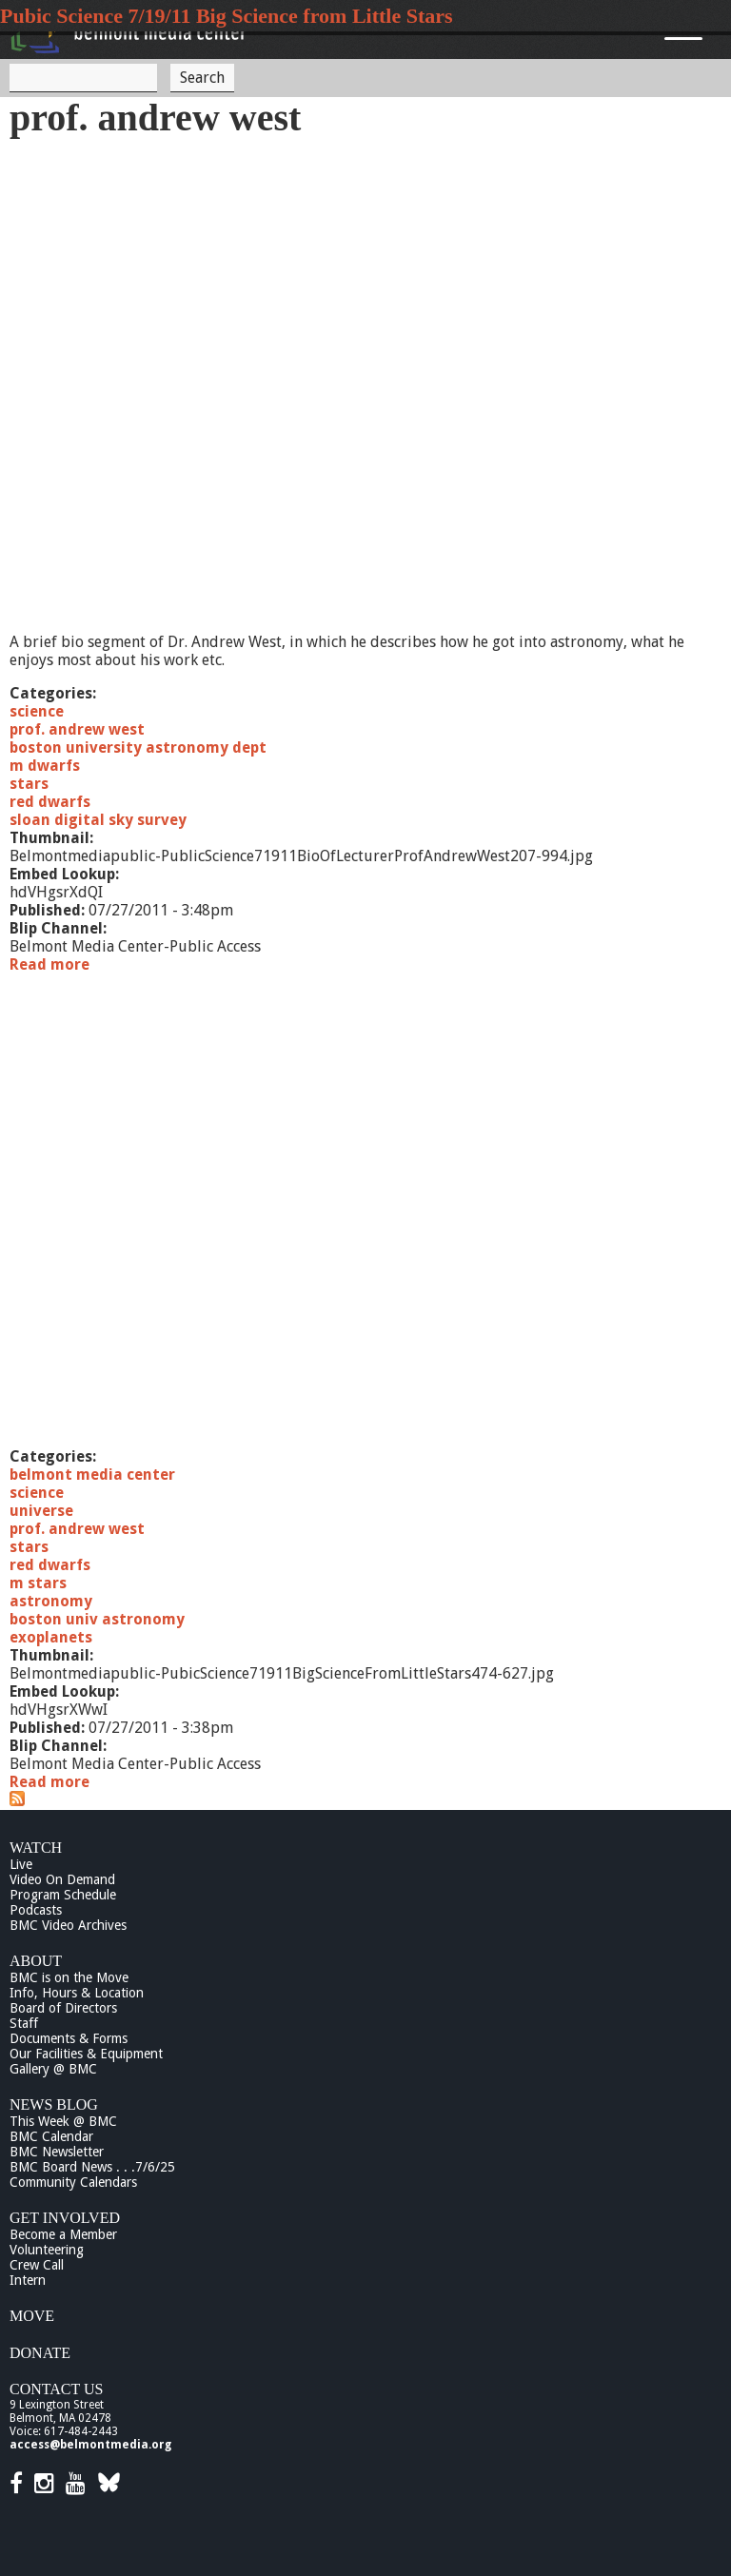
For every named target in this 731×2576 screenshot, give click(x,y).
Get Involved (65, 2218)
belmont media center (92, 1474)
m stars (38, 1583)
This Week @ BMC (63, 2121)
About (36, 1961)
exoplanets (51, 1637)
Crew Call (37, 2264)
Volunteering (47, 2249)
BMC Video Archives (68, 1925)
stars (29, 784)
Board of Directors (63, 2008)
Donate (40, 2353)
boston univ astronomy (97, 1619)
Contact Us (56, 2389)
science (37, 711)
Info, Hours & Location (77, 1992)
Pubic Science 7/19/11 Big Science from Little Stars (226, 16)
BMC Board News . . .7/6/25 (92, 2166)
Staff (24, 2023)
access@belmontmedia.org (90, 2444)
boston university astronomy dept (138, 747)
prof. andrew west (77, 729)
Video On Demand (62, 1879)
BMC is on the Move (69, 1977)
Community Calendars (73, 2182)
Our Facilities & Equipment (86, 2053)
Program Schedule (63, 1894)
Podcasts (36, 1909)
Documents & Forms (69, 2038)
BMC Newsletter (57, 2151)
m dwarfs (45, 766)
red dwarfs (50, 802)
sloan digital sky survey (98, 820)
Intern (28, 2280)
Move (32, 2316)
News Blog (54, 2104)
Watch (36, 1847)
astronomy (51, 1601)
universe (41, 1511)
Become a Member (63, 2234)
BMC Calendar (51, 2136)
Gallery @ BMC (53, 2068)
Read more (49, 964)
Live (21, 1864)
